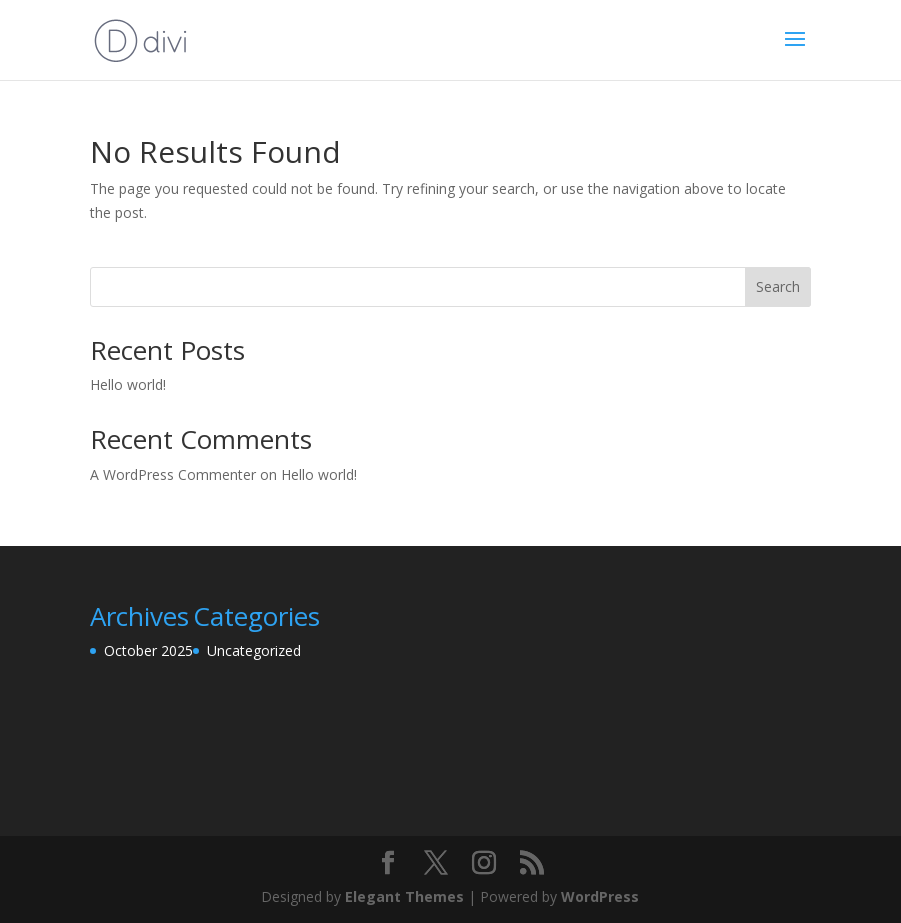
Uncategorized (254, 650)
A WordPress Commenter (173, 474)
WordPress (600, 896)
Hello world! (128, 384)
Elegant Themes (404, 896)
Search (778, 286)
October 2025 (148, 650)
